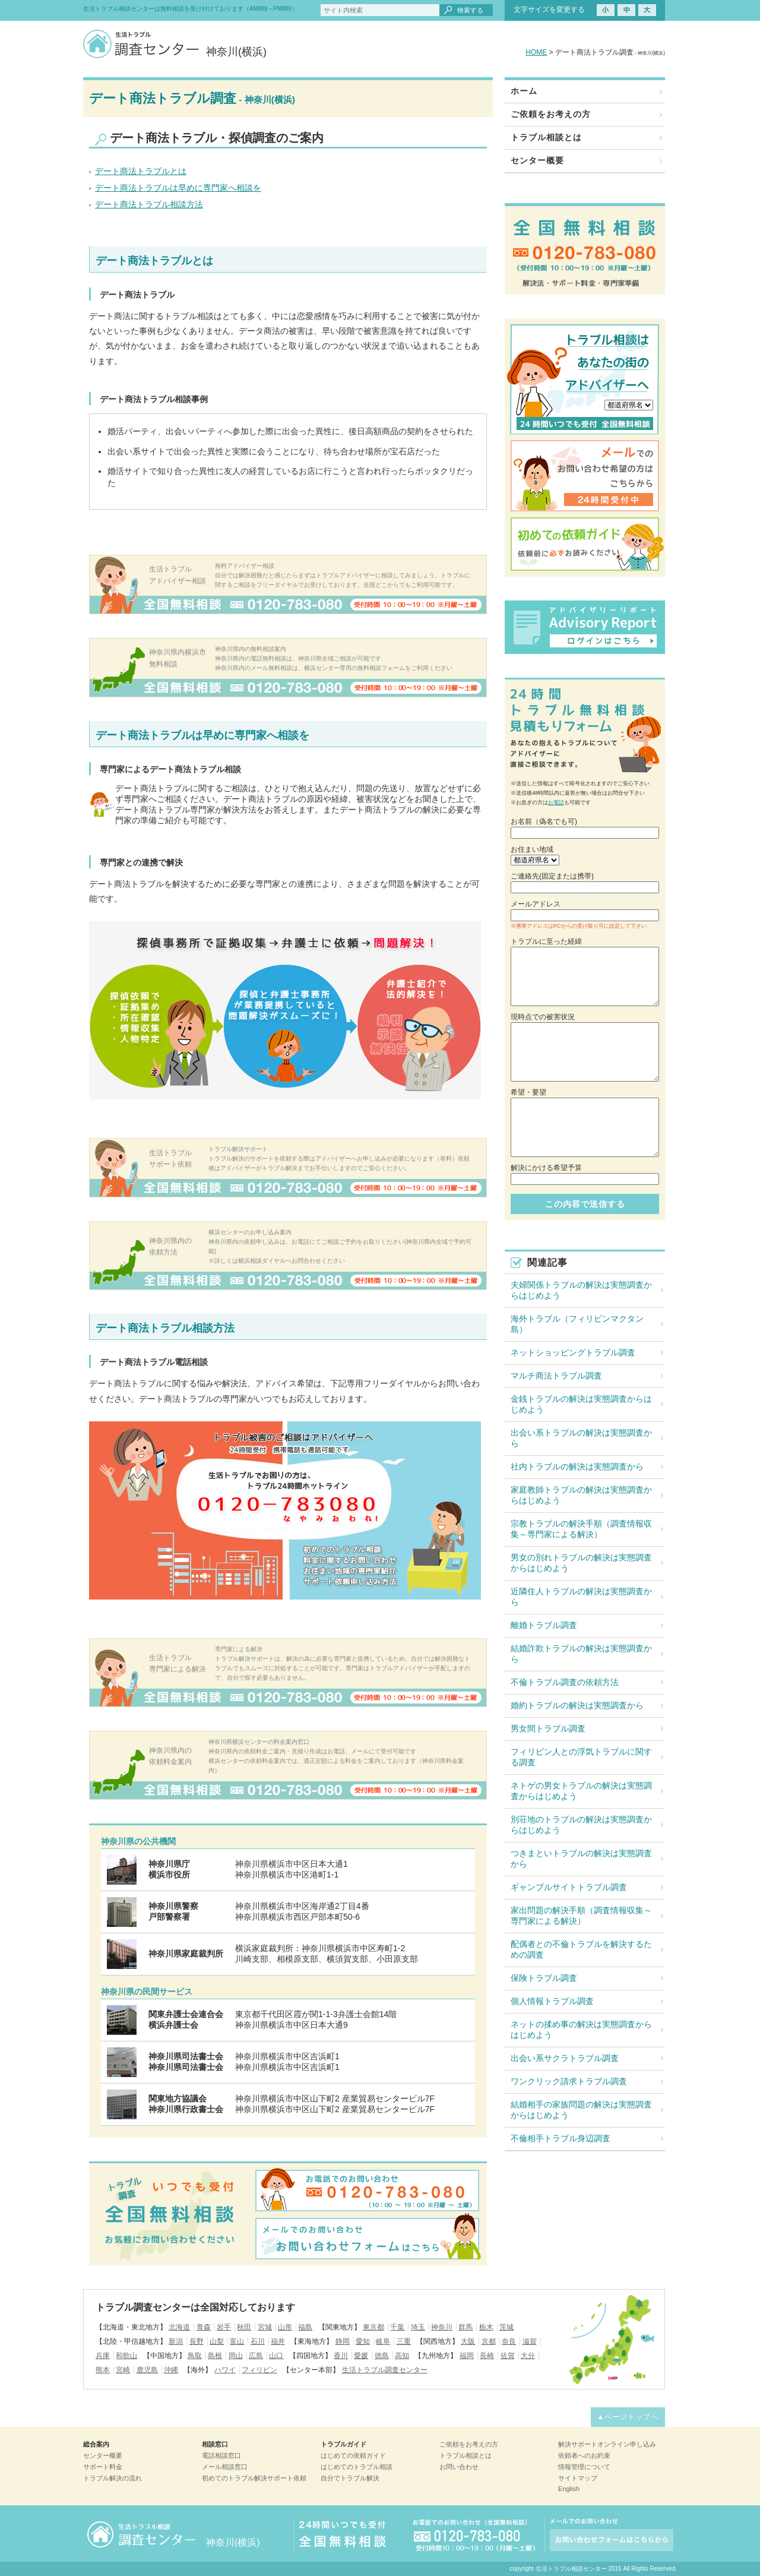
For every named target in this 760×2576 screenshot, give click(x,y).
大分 (528, 2355)
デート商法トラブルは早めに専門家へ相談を (178, 187)
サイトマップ (577, 2478)
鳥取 (195, 2355)
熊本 (103, 2370)
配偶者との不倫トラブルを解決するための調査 (581, 1949)
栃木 (486, 2327)
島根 (215, 2355)
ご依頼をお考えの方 (551, 114)
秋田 (244, 2327)
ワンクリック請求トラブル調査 (569, 2081)
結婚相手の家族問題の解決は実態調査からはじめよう (581, 2110)
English (569, 2488)
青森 (204, 2327)
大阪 (468, 2341)
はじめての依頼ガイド (353, 2455)
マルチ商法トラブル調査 (556, 1375)
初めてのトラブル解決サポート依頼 (254, 2478)
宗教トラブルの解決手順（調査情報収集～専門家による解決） (581, 1529)
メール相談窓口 (225, 2466)
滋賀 (529, 2341)
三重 (404, 2341)
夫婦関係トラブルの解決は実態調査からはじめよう (581, 1290)
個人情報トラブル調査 (552, 2001)
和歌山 (126, 2355)
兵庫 (103, 2355)
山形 (285, 2327)
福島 (305, 2327)
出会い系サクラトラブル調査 (565, 2058)
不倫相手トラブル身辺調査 (560, 2138)
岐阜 (383, 2341)
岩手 (224, 2327)
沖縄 (171, 2370)
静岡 (342, 2341)
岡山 (236, 2355)
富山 (237, 2341)
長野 (196, 2341)
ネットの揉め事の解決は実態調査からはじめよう (581, 2029)
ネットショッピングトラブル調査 (573, 1352)
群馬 (465, 2327)
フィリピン (259, 2370)
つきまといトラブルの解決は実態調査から (581, 1858)
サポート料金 (102, 2466)
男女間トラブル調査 (548, 1728)
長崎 (487, 2355)
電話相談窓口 (221, 2455)
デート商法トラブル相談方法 (149, 204)
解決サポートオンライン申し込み (607, 2444)
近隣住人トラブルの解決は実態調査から (581, 1596)
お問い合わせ (459, 2466)
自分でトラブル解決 (350, 2478)
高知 (402, 2355)
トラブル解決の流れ (112, 2478)
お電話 (556, 802)
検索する (470, 10)
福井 (278, 2341)
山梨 (217, 2341)
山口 (276, 2355)
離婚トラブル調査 (544, 1625)
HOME (536, 52)
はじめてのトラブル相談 (356, 2466)
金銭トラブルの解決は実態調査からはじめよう (581, 1404)
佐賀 (508, 2355)
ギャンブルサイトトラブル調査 (569, 1887)
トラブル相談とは (546, 137)
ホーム (524, 91)
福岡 (467, 2355)
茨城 (506, 2327)
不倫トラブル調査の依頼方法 (565, 1682)
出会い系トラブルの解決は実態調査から (581, 1438)
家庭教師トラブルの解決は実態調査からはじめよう (581, 1495)
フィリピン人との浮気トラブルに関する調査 (581, 1757)
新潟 (176, 2341)
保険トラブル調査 (544, 1978)
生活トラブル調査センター (385, 2370)
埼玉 (418, 2327)
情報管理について (584, 2466)
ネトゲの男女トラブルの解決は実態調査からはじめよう (581, 1791)
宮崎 (123, 2370)
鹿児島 (147, 2370)
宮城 (265, 2327)
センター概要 (537, 160)
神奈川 (441, 2327)
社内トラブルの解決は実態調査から (577, 1466)
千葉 (397, 2327)
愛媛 (361, 2355)
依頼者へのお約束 (584, 2455)
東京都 (373, 2327)
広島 (256, 2355)
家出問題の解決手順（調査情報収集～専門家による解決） (581, 1915)
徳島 (382, 2355)
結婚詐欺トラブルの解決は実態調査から (581, 1653)
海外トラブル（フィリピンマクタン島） (577, 1324)
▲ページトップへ (628, 2417)
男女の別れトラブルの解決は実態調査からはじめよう (581, 1563)
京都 (489, 2341)
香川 (341, 2355)
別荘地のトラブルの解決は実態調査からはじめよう (581, 1825)
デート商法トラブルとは (140, 171)
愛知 (363, 2341)
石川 (258, 2341)
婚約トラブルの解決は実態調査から (577, 1705)
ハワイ (225, 2370)
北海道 (179, 2327)
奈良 (509, 2341)
